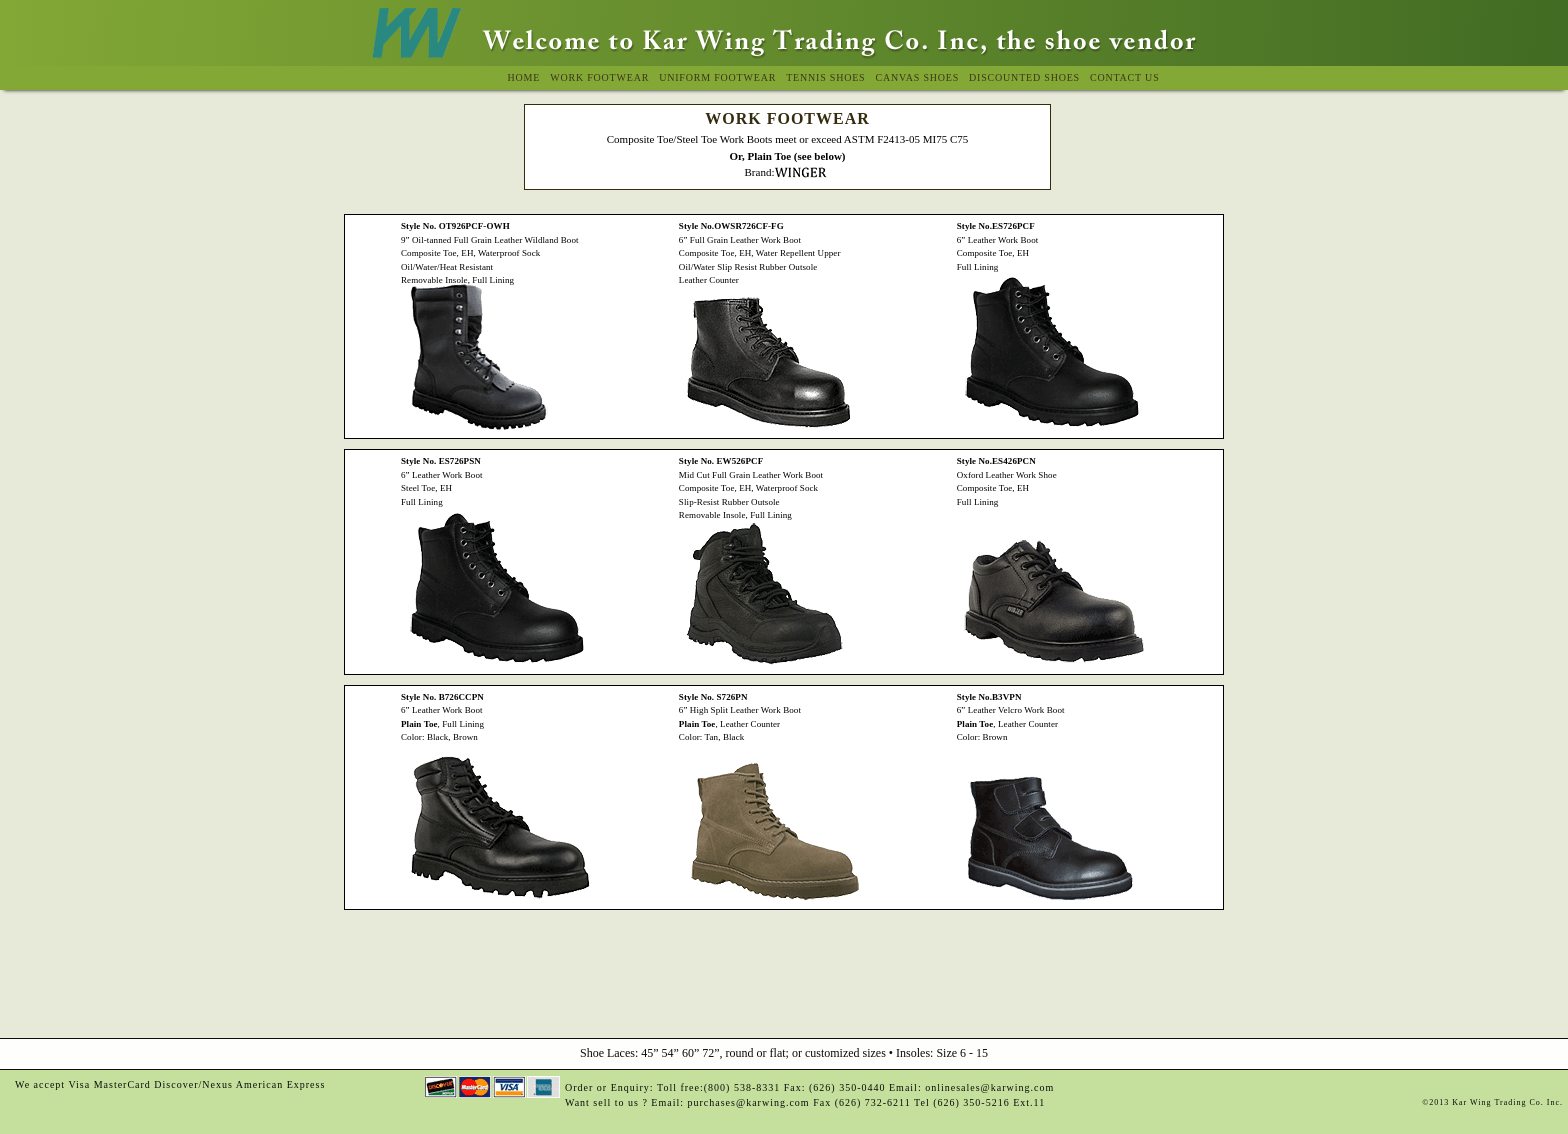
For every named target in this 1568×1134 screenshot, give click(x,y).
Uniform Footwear (717, 77)
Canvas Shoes (917, 77)
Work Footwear (599, 77)
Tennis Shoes (825, 77)
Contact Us (1125, 77)
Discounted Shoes (1024, 77)
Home (524, 77)
